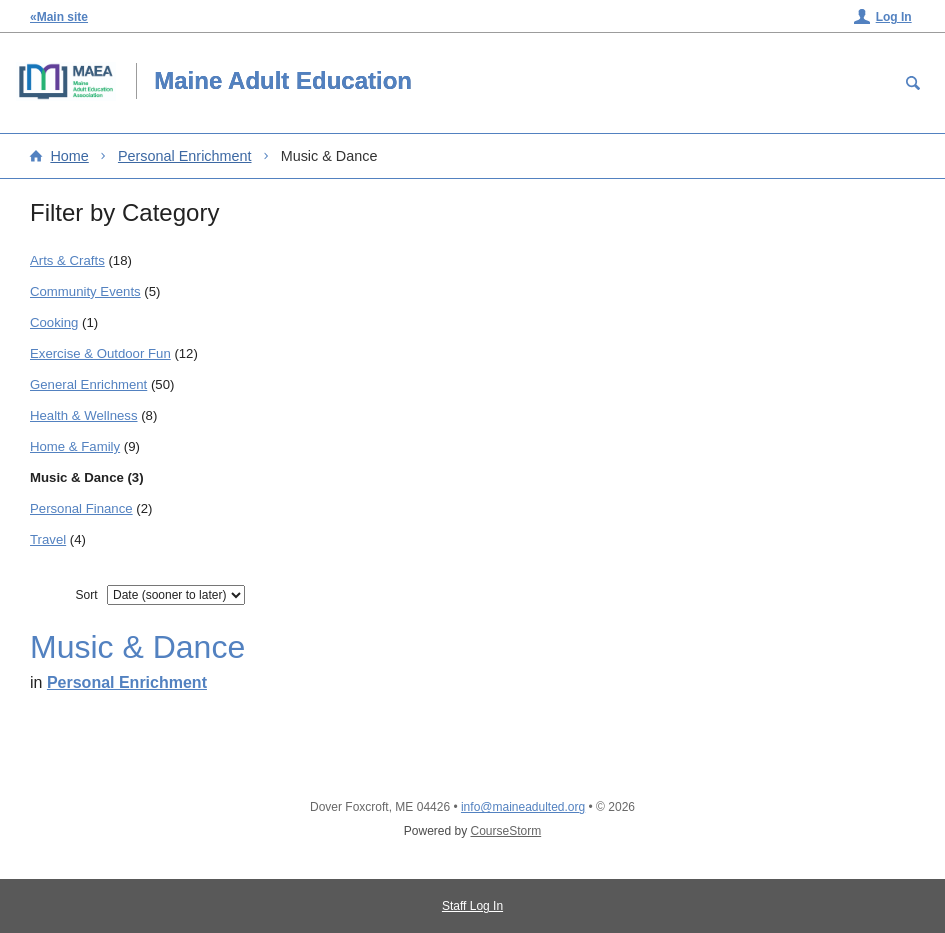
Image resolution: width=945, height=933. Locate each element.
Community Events (85, 291)
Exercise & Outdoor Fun (100, 353)
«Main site (59, 17)
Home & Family (75, 446)
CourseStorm (506, 831)
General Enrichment (88, 384)
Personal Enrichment (185, 156)
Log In (894, 17)
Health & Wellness (84, 415)
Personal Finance (81, 508)
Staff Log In (472, 906)
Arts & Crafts (67, 260)
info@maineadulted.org (523, 807)
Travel (48, 539)
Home (69, 156)
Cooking (54, 322)
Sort (86, 595)
